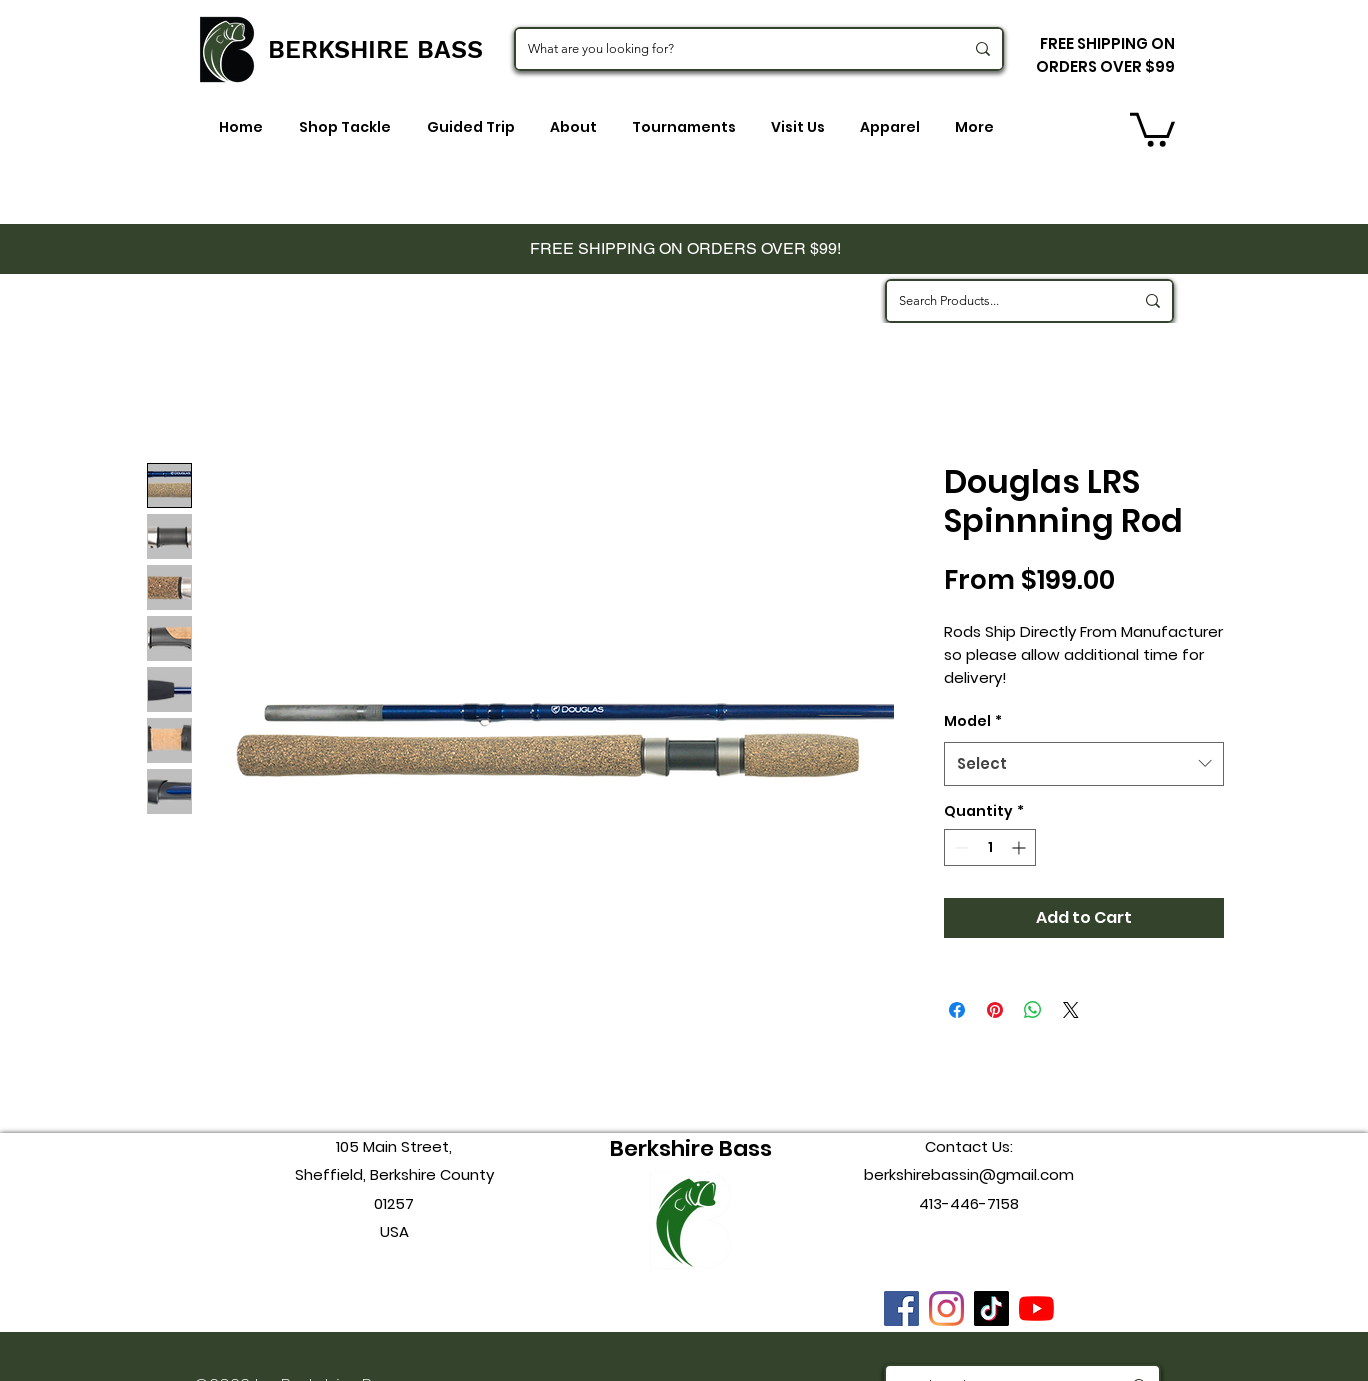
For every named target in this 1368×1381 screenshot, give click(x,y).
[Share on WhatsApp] (1033, 1010)
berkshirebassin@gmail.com (969, 1174)
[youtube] (1036, 1308)
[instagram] (946, 1308)
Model (973, 721)
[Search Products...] (1001, 301)
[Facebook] (901, 1308)
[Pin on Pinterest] (995, 1010)
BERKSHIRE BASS (375, 49)
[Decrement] (959, 847)
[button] (1152, 128)
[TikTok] (991, 1308)
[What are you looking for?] (731, 49)
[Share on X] (1071, 1010)
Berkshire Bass (691, 1148)
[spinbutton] (990, 847)
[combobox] (1084, 764)
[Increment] (1020, 847)
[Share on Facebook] (957, 1010)
